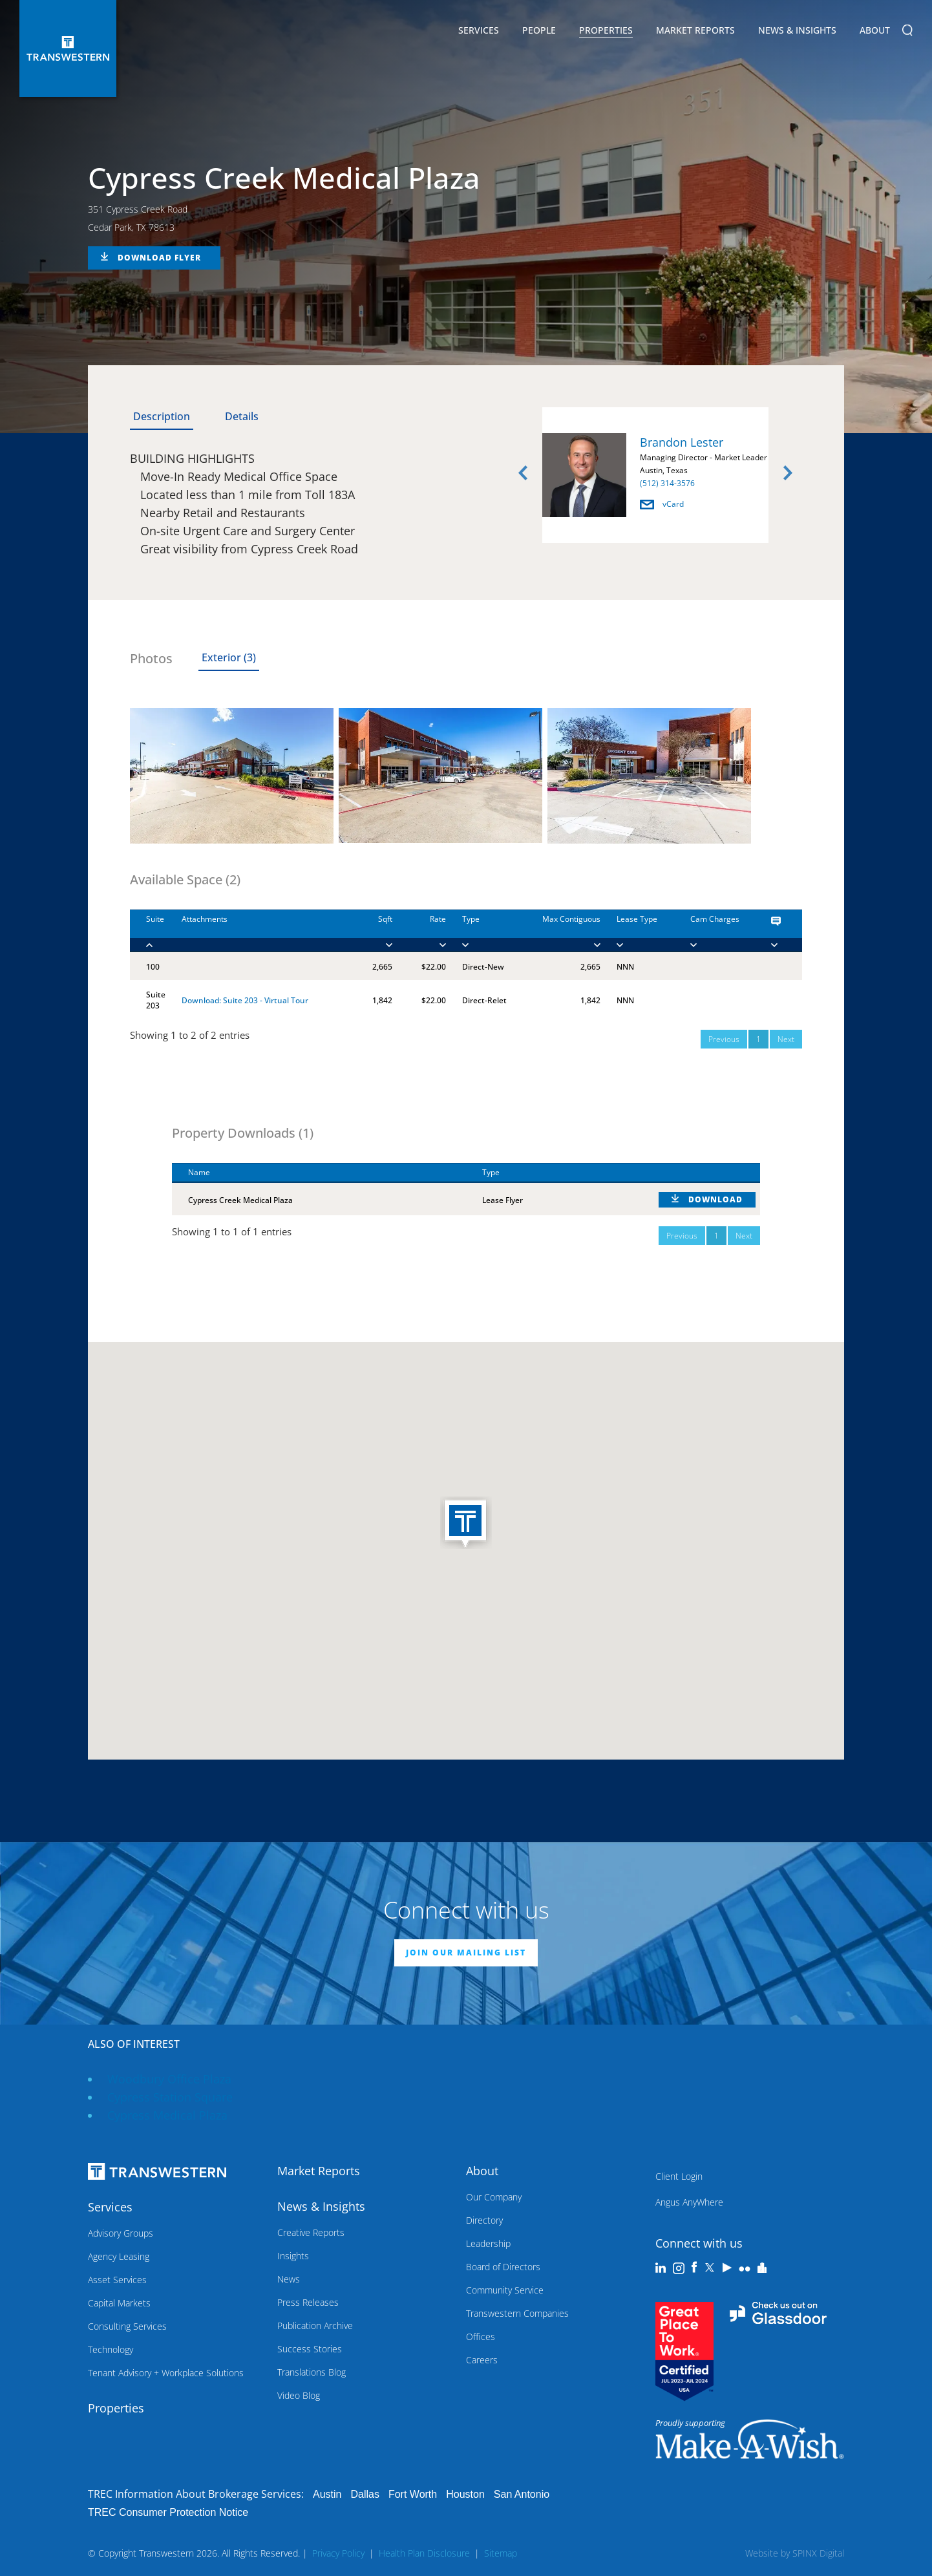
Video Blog (298, 2395)
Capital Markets (119, 2303)
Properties (606, 30)
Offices (480, 2336)
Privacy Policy (338, 2553)
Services (478, 32)
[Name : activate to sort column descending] (319, 1173)
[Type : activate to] (479, 931)
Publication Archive (315, 2325)
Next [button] (788, 473)
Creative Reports (310, 2232)
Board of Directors (503, 2267)
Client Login (679, 2176)
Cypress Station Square (170, 2097)
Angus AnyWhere (689, 2202)
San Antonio (521, 2494)
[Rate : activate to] (419, 931)
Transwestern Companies (517, 2313)
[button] (466, 1523)
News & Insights (797, 32)
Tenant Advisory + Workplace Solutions (166, 2373)
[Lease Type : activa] (637, 931)
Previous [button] (523, 473)
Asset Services (117, 2279)
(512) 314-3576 (667, 483)
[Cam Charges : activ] (714, 931)
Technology (110, 2349)
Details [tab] (242, 416)
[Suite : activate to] (147, 931)
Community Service (505, 2290)
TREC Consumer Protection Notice (168, 2512)
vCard (662, 503)
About (875, 32)
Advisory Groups (120, 2233)
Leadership (488, 2243)
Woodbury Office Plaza (169, 2079)
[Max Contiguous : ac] (556, 931)
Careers (482, 2360)
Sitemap (500, 2553)
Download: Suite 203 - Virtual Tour (245, 1000)
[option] (655, 477)
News (288, 2279)
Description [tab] (161, 416)
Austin (327, 2494)
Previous (723, 1039)
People (539, 30)
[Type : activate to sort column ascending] (554, 1173)
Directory (484, 2220)
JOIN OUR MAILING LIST (466, 1952)
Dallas (364, 2494)
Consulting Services (127, 2326)
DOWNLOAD (715, 1199)
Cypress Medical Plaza (167, 2115)
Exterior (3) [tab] (229, 657)
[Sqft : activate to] (372, 931)
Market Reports (695, 30)
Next (786, 1039)
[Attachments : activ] (258, 931)
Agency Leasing (118, 2256)
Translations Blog (311, 2372)
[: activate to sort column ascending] (701, 1173)
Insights (293, 2256)
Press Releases (308, 2302)
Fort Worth (412, 2494)
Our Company (494, 2197)
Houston (465, 2494)
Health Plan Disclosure (424, 2553)
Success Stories (309, 2349)
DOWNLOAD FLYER (159, 257)
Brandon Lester (681, 442)
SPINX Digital (818, 2553)
